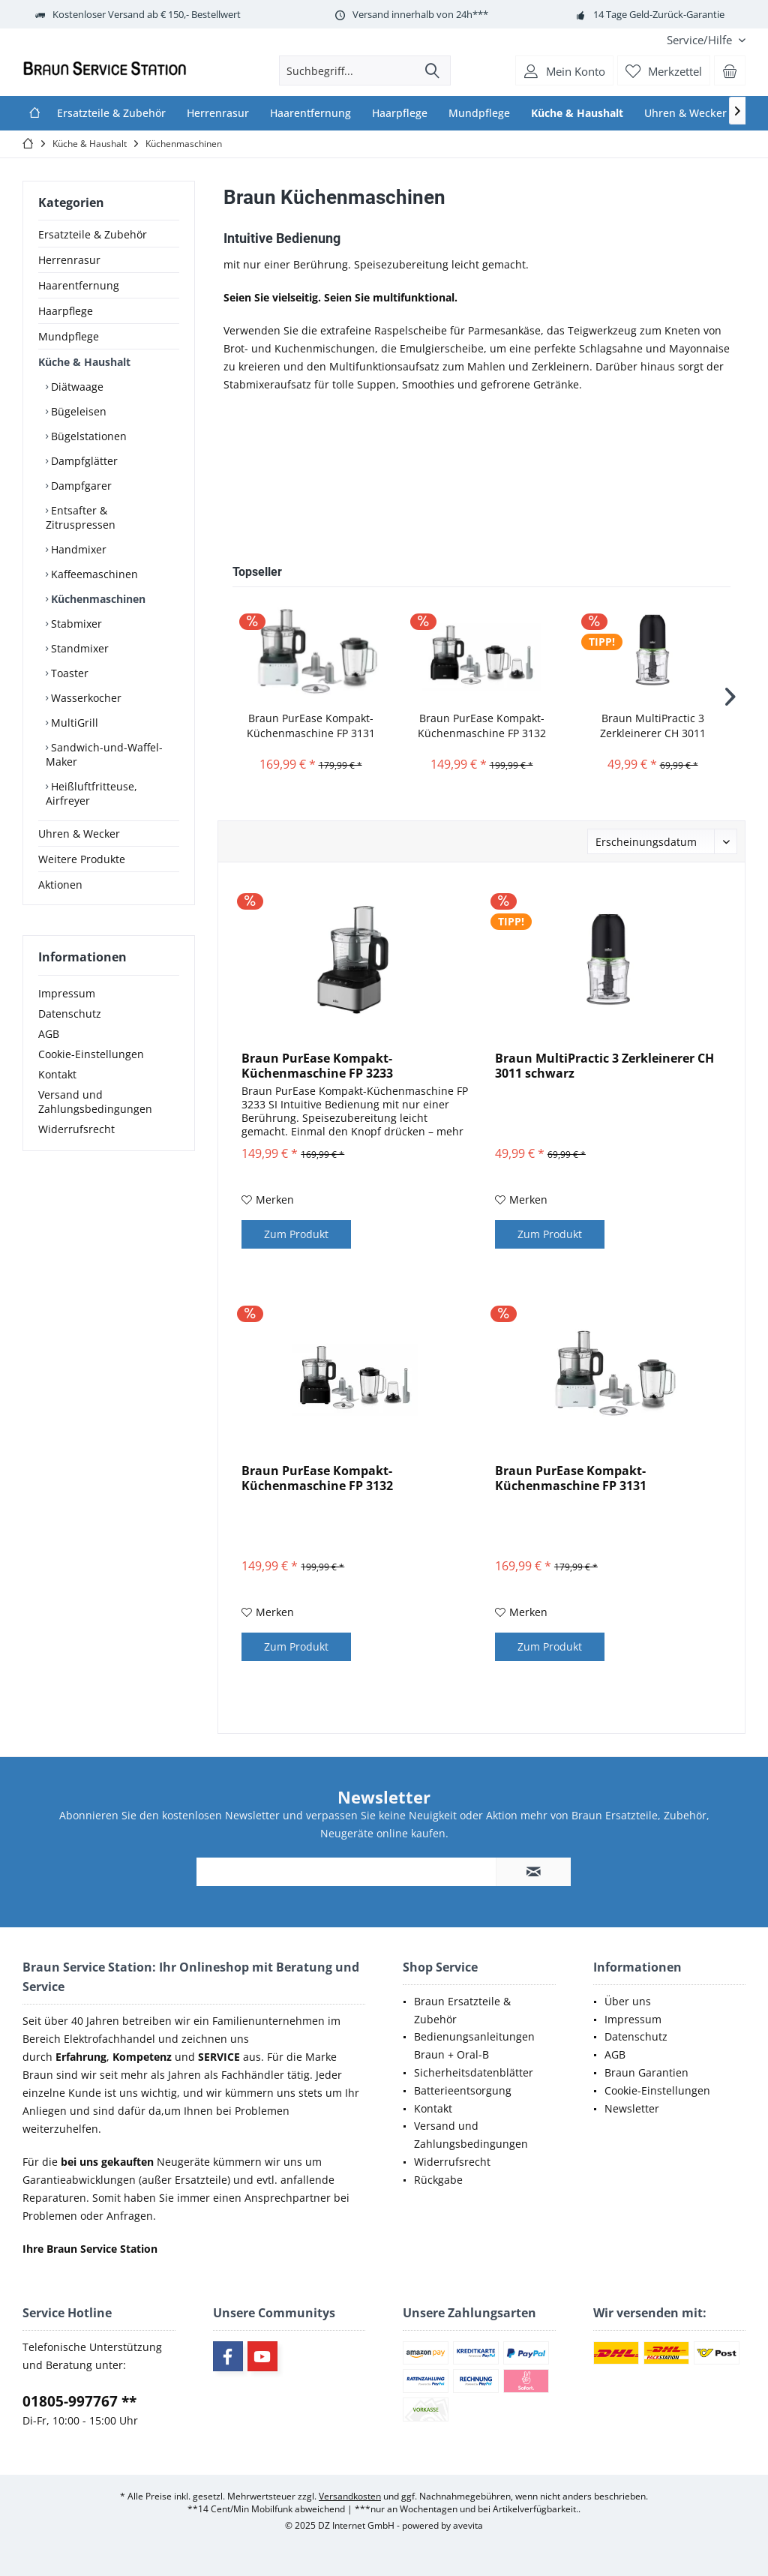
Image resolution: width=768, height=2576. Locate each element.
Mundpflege (68, 336)
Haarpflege (65, 311)
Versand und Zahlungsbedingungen (95, 1101)
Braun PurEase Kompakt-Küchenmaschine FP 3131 (311, 725)
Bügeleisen (77, 411)
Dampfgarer (80, 485)
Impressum (66, 993)
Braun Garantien (646, 2072)
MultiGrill (73, 722)
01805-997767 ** (79, 2401)
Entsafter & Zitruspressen (81, 517)
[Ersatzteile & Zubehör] (111, 113)
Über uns (627, 2001)
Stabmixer (75, 623)
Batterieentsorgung (463, 2090)
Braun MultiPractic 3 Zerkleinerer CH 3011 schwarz (653, 726)
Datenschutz (69, 1013)
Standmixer (78, 648)
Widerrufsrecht (76, 1129)
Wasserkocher (85, 698)
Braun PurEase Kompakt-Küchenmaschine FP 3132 (482, 725)
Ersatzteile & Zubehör (92, 234)
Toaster (68, 673)
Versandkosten (350, 2496)
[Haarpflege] (400, 113)
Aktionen (60, 884)
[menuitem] (701, 40)
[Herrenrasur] (218, 113)
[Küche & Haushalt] (577, 113)
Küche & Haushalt (84, 362)
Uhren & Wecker (79, 833)
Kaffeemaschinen (93, 574)
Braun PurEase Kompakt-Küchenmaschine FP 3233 (317, 1066)
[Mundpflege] (479, 113)
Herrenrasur (69, 260)
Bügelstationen (87, 436)
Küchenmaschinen (97, 599)
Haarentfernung (78, 285)
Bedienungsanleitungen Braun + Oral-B (474, 2045)
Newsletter (631, 2108)
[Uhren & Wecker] (685, 113)
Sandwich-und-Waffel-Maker (104, 754)
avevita (468, 2525)
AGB (48, 1034)
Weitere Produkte (81, 859)
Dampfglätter (83, 461)
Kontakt (57, 1074)
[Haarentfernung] (311, 113)
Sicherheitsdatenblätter (473, 2072)
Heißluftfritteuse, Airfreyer (91, 793)
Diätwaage (76, 386)
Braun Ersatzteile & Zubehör (462, 2010)
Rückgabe (438, 2180)
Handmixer (77, 549)
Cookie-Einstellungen (91, 1054)
